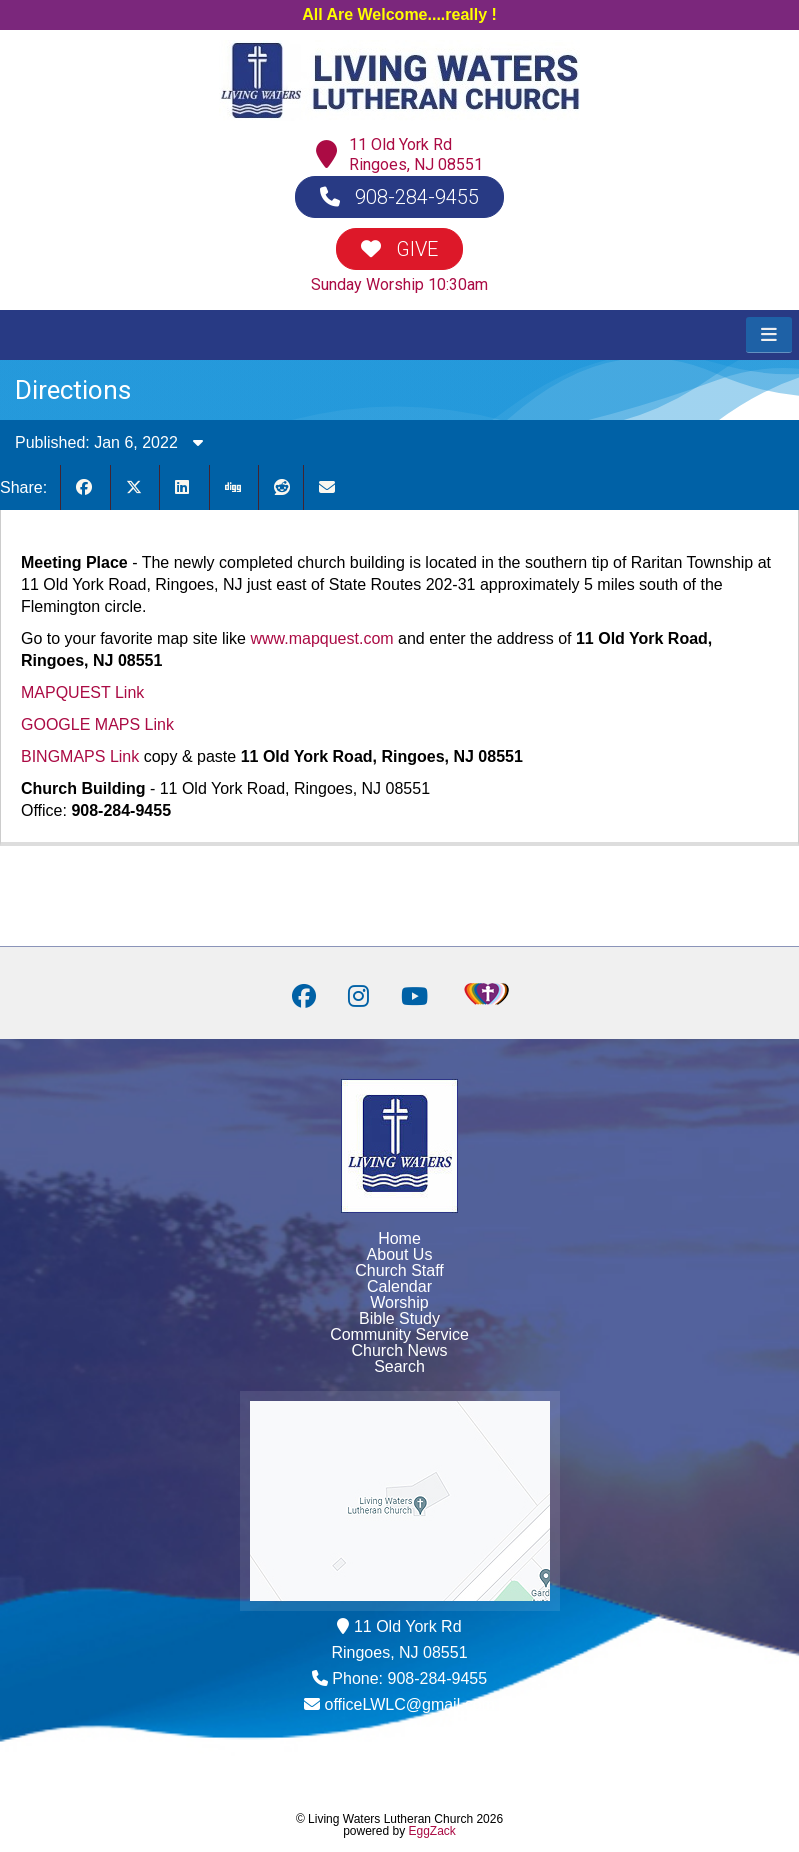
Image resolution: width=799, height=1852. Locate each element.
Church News (399, 1350)
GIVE (399, 249)
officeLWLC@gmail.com (410, 1704)
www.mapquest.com (321, 638)
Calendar (399, 1286)
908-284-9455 (399, 197)
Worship (399, 1302)
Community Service (399, 1334)
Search (399, 1366)
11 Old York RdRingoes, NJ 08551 (416, 154)
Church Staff (399, 1270)
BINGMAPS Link (80, 756)
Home (399, 1238)
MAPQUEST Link (82, 692)
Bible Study (399, 1318)
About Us (400, 1254)
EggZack (432, 1831)
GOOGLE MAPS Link (97, 724)
